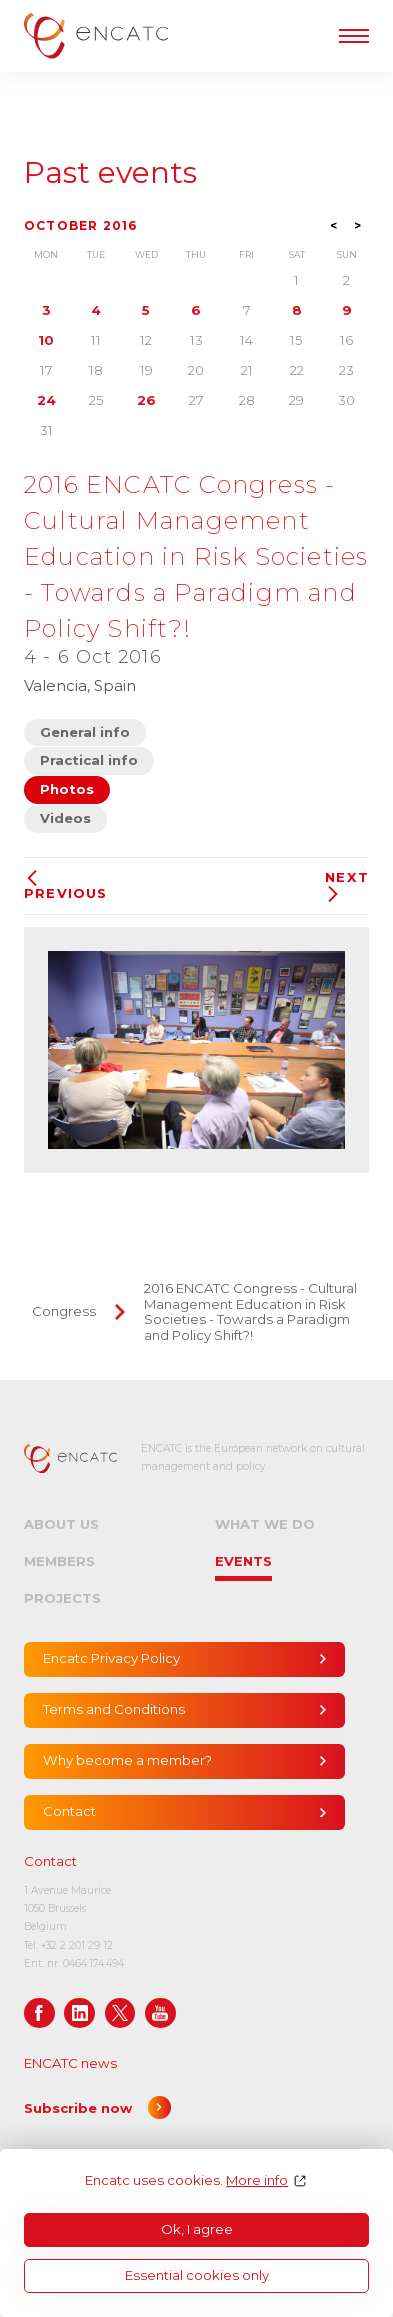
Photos (67, 789)
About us (61, 1524)
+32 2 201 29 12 (77, 1945)
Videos (65, 818)
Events (243, 1561)
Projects (62, 1598)
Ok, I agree (197, 2229)
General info (85, 732)
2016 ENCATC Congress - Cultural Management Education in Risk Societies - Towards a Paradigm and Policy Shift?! (250, 1312)
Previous (66, 885)
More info (257, 2180)
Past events (110, 173)
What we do (265, 1524)
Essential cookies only (197, 2275)
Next (347, 886)
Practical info (89, 760)
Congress (64, 1311)
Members (59, 1561)
